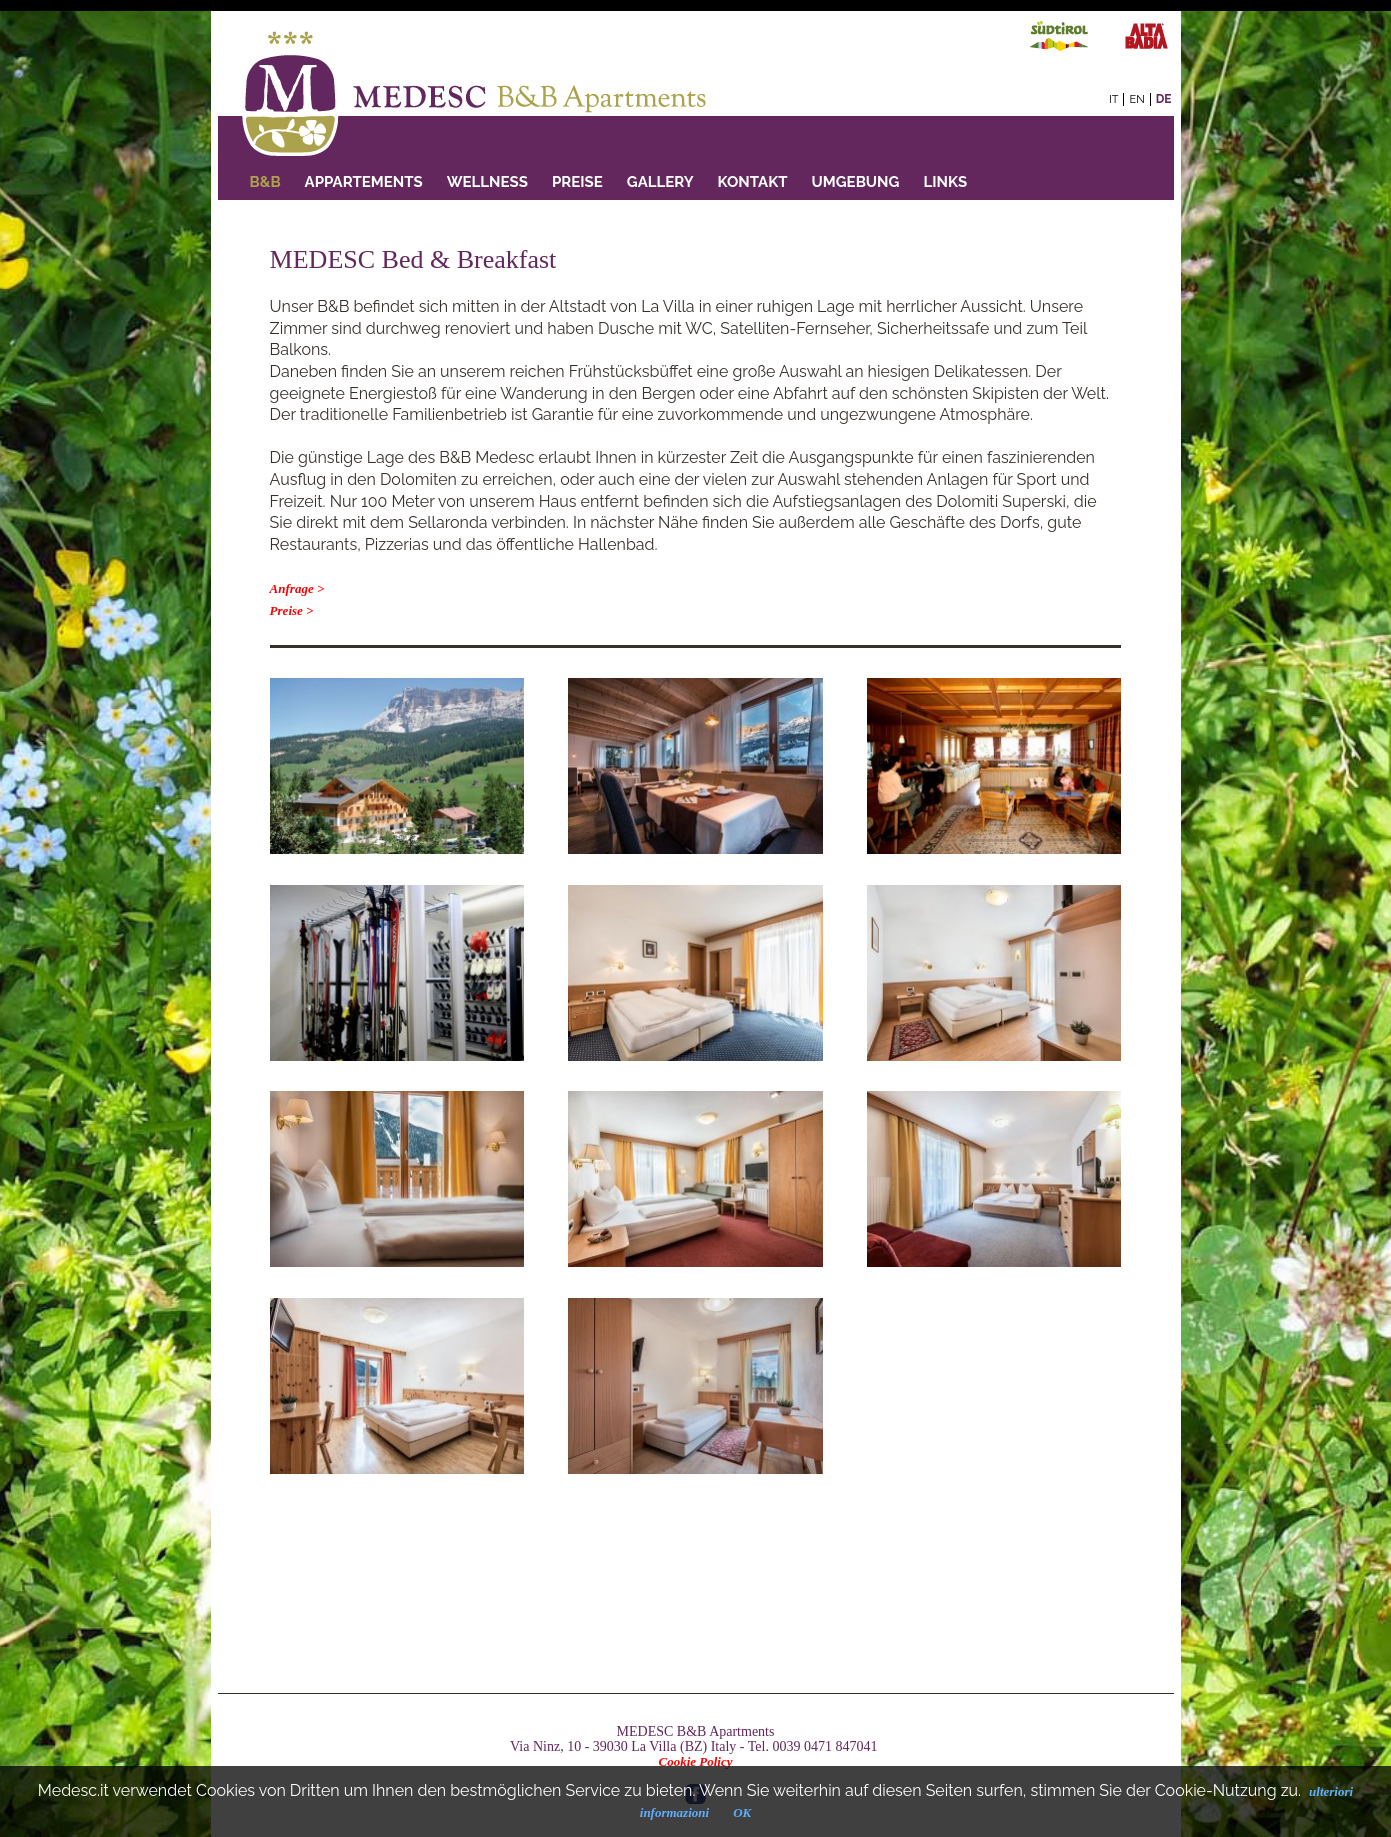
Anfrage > (297, 588)
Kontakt (753, 182)
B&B (265, 182)
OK (742, 1812)
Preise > (292, 610)
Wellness (487, 182)
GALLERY (660, 182)
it (1113, 99)
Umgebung (856, 182)
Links (945, 182)
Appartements (364, 182)
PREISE (577, 182)
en (1136, 99)
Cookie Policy (695, 1761)
